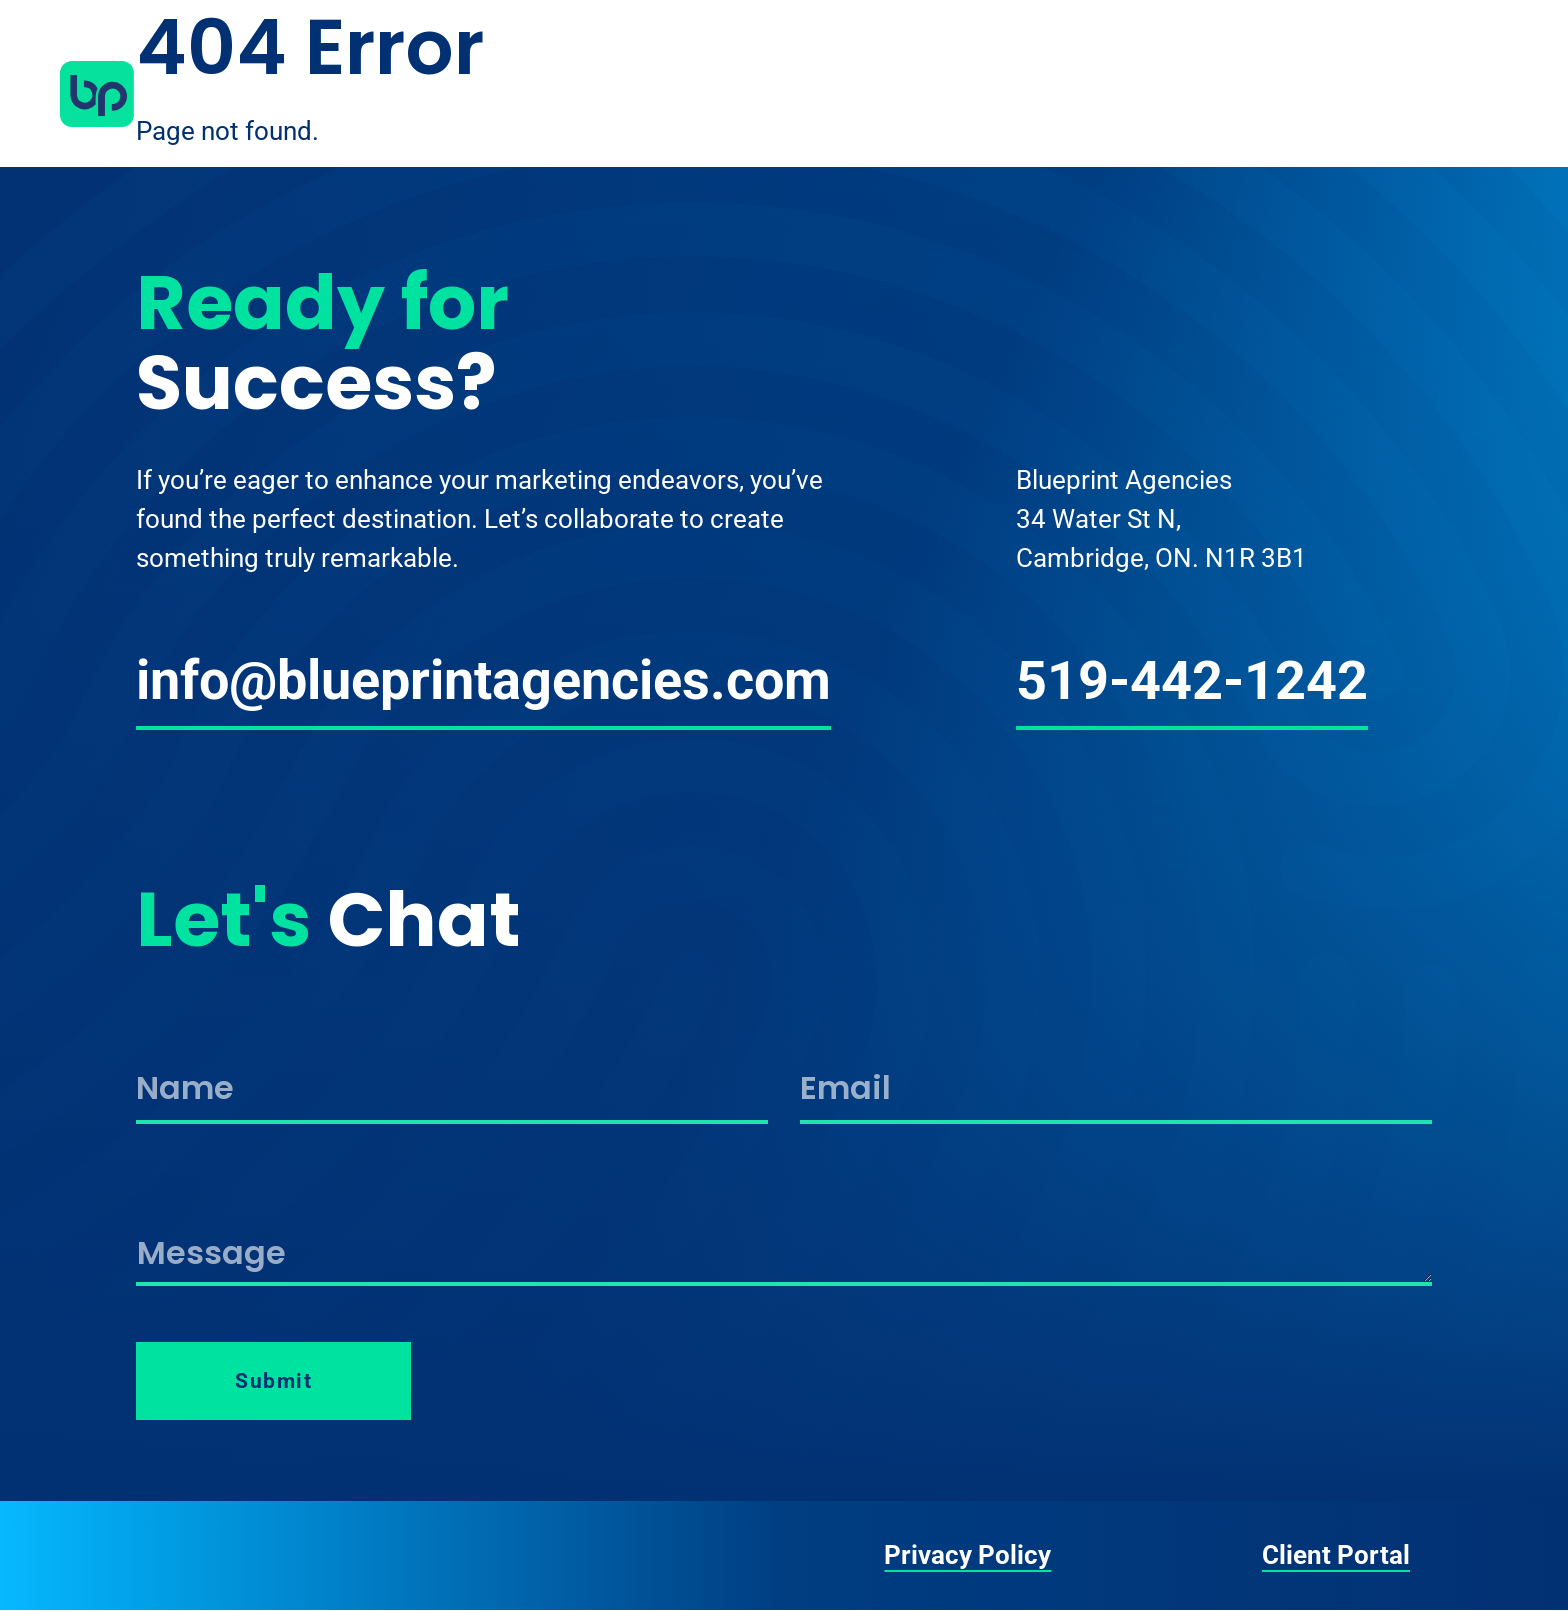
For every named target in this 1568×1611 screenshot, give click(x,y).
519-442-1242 (1192, 680)
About (1124, 94)
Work (1341, 94)
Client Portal (1336, 1555)
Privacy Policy (967, 1555)
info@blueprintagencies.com (483, 680)
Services (1234, 94)
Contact (1447, 94)
